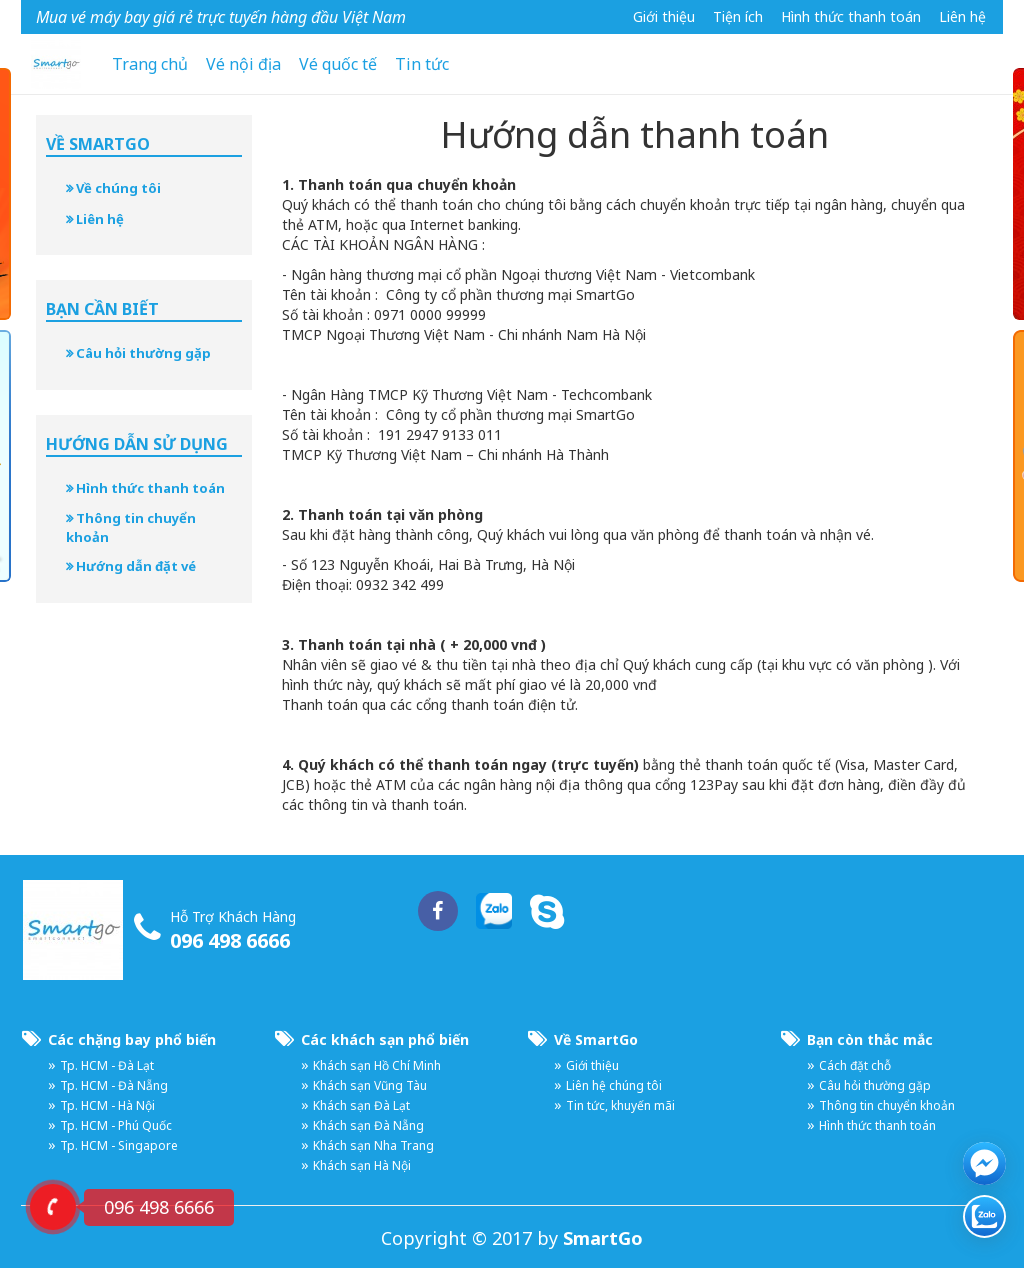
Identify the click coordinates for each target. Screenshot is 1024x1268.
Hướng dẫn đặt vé (131, 566)
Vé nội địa (243, 64)
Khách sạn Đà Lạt (361, 1105)
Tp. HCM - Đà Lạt (107, 1065)
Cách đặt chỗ (855, 1065)
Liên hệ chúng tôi (614, 1085)
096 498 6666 (230, 940)
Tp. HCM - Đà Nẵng (114, 1085)
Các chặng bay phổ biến (132, 1039)
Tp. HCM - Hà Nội (107, 1105)
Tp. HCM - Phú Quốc (116, 1125)
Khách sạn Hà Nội (362, 1165)
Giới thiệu (664, 16)
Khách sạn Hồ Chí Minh (377, 1065)
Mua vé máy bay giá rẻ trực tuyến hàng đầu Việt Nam (221, 17)
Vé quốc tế (338, 64)
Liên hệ (962, 16)
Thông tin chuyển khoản (131, 527)
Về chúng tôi (113, 188)
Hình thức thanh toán (851, 16)
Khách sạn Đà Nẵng (368, 1125)
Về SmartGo (596, 1039)
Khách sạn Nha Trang (373, 1145)
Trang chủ (150, 64)
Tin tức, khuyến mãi (620, 1105)
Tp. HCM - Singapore (119, 1145)
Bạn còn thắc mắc (870, 1039)
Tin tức (422, 64)
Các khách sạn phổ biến (385, 1039)
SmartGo (603, 1238)
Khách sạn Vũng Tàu (370, 1085)
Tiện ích (738, 16)
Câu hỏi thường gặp (138, 353)
